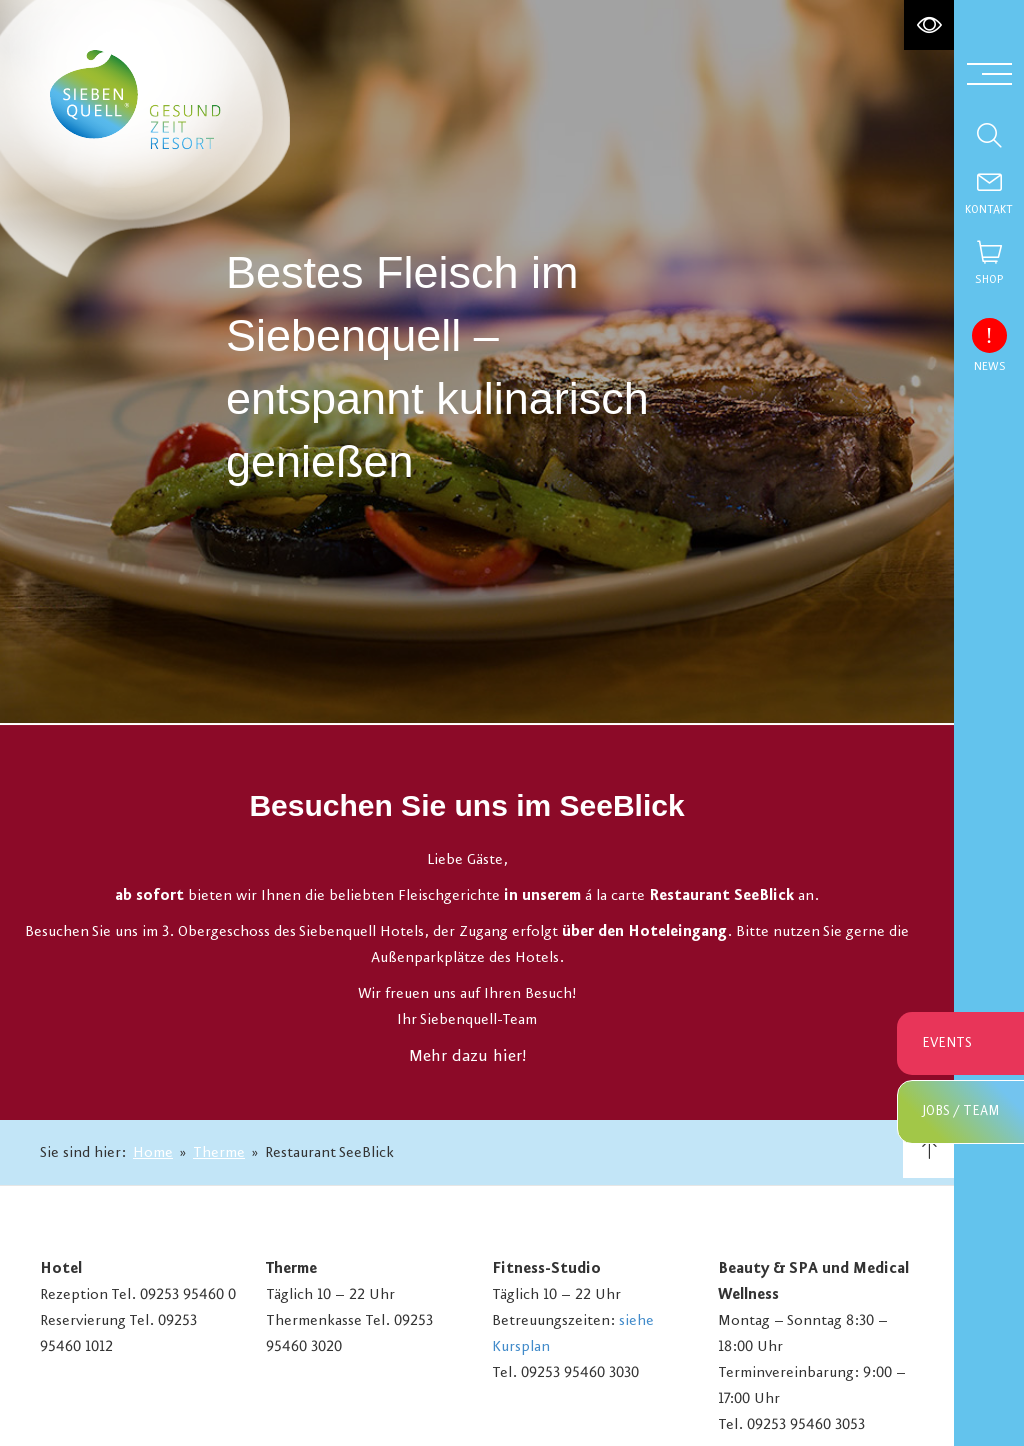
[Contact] (989, 195)
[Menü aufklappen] (989, 72)
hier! (509, 1062)
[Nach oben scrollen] (928, 1152)
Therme (219, 1153)
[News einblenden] (989, 335)
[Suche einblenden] (989, 135)
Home (153, 1153)
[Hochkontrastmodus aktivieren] (929, 25)
